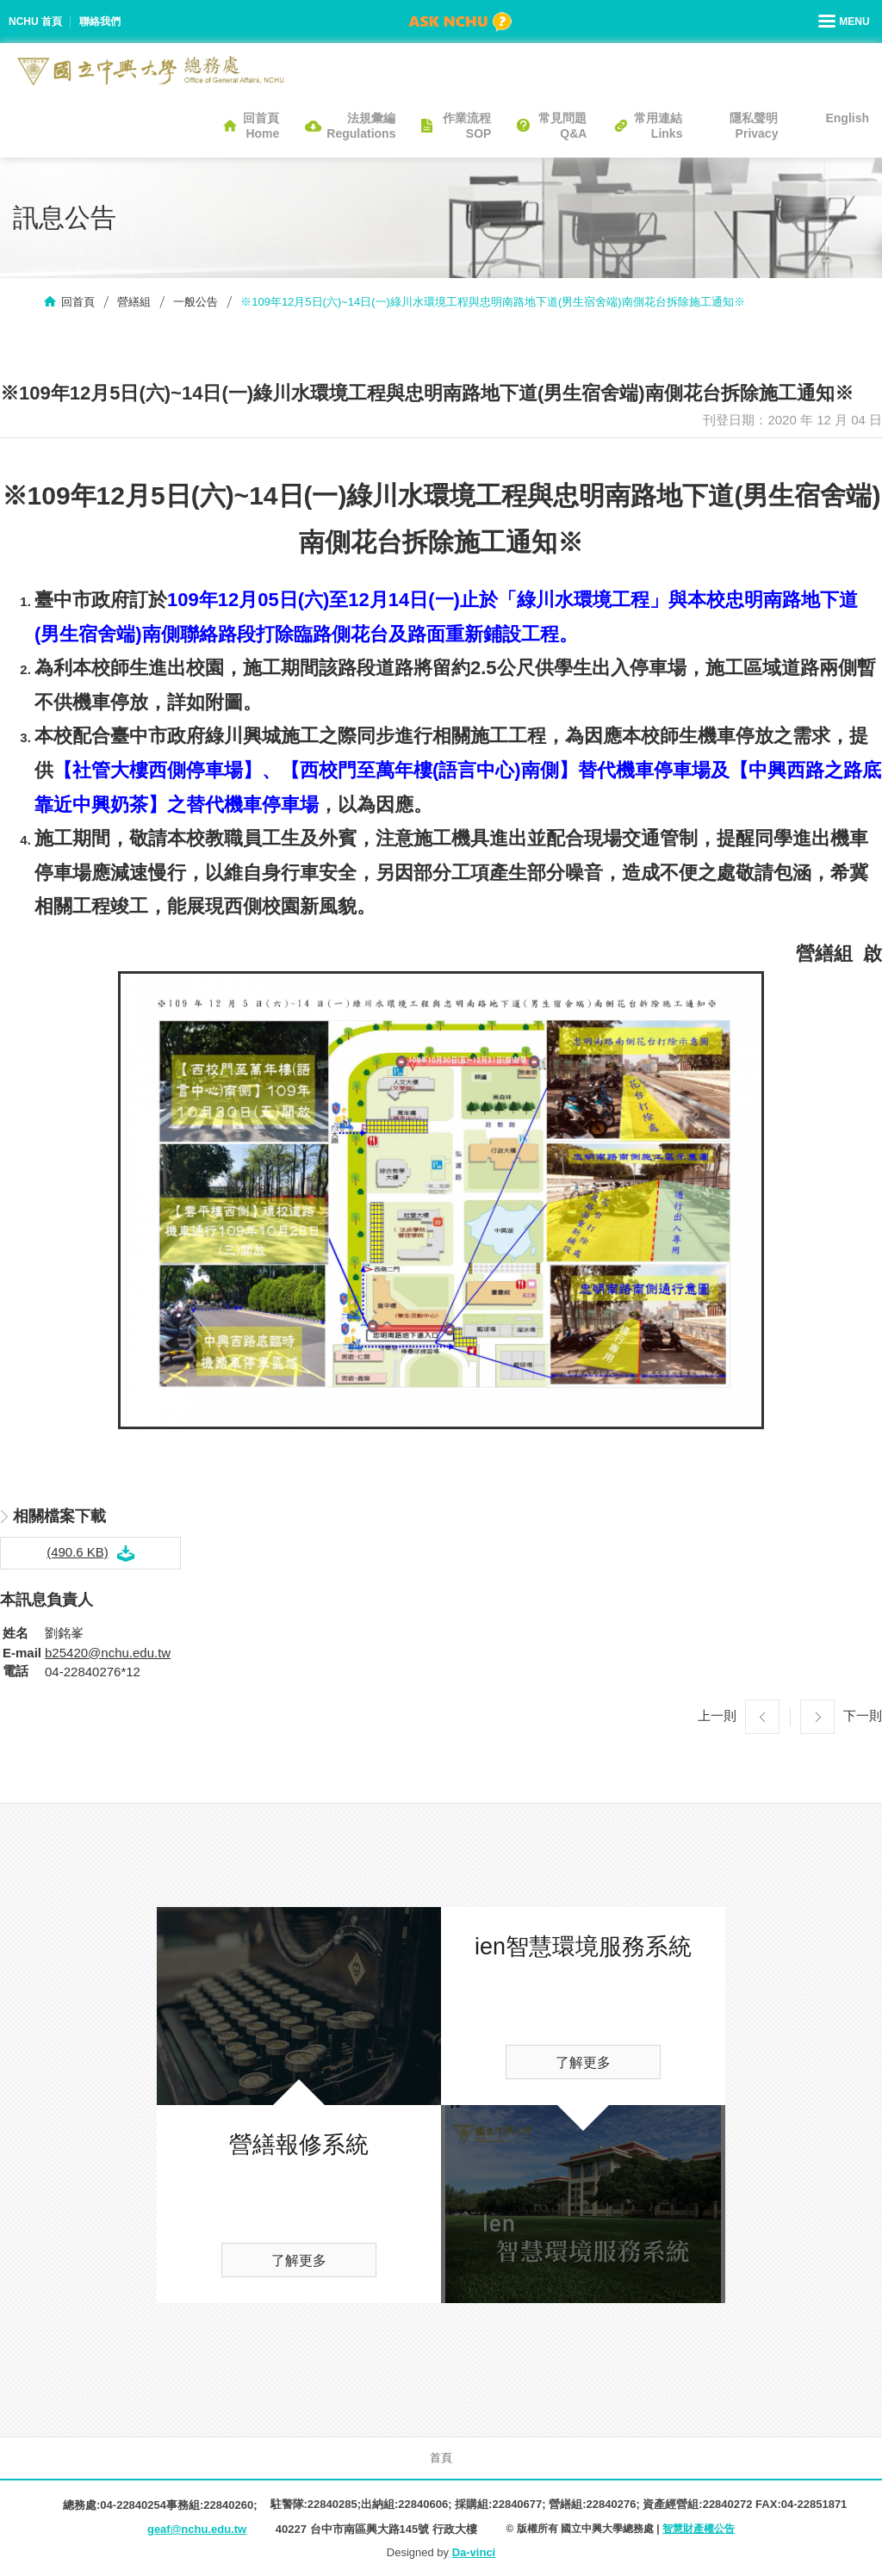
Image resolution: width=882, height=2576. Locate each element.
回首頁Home (261, 125)
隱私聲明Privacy (754, 125)
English (847, 118)
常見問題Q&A (562, 125)
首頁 (441, 2457)
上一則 (717, 1715)
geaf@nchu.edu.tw (196, 2529)
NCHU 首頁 (35, 21)
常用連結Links (658, 125)
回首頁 (78, 301)
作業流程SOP (467, 125)
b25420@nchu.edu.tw (108, 1652)
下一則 (862, 1715)
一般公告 (195, 301)
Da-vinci (474, 2552)
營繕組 (134, 301)
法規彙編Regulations (360, 125)
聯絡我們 (100, 21)
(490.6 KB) (78, 1552)
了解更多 (298, 2260)
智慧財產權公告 (698, 2529)
